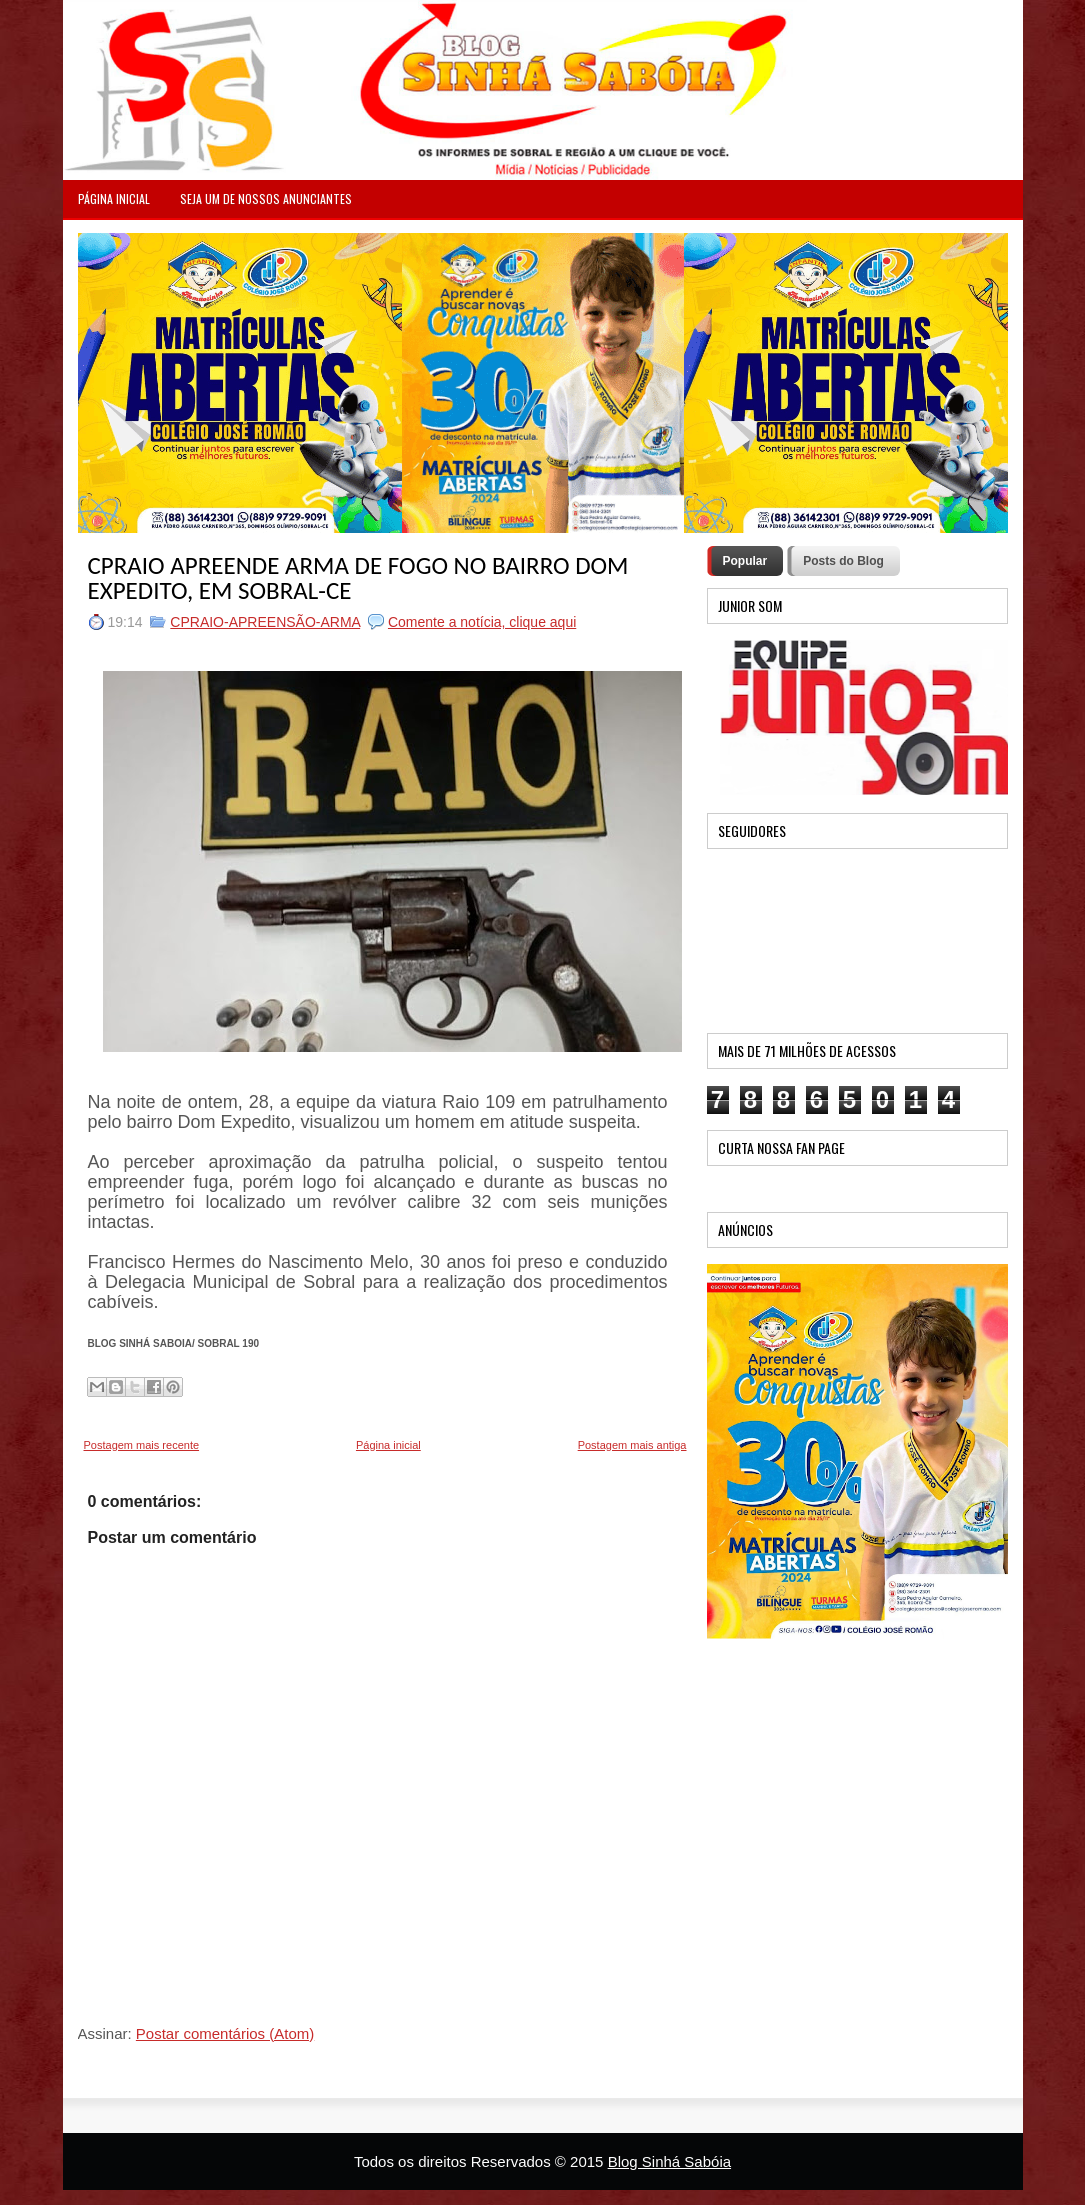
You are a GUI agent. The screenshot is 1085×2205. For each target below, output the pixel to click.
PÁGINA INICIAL (114, 198)
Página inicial (388, 1445)
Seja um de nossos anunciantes (266, 198)
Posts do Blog (843, 561)
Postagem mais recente (142, 1445)
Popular (745, 561)
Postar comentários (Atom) (225, 2033)
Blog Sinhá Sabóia (669, 2161)
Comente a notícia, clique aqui (482, 622)
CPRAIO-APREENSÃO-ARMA (265, 622)
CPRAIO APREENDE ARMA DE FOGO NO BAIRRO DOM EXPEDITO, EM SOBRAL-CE (358, 578)
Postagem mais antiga (632, 1445)
